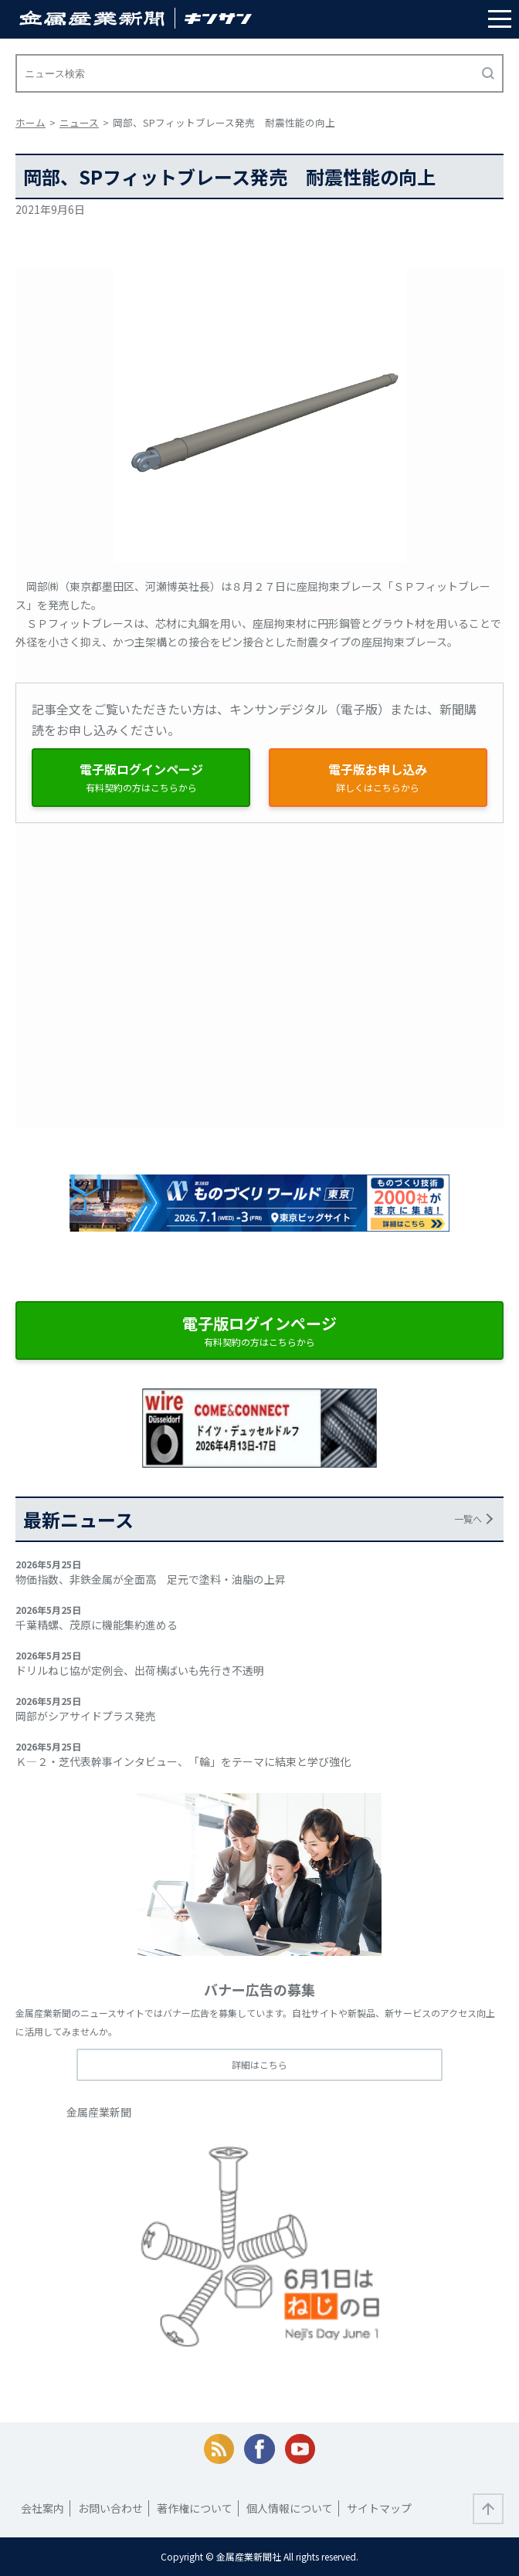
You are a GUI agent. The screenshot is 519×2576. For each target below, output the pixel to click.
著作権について (194, 2508)
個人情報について (289, 2508)
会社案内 (42, 2508)
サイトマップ (379, 2508)
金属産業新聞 (98, 2112)
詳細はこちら (259, 2064)
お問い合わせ (110, 2508)
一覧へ (468, 1518)
